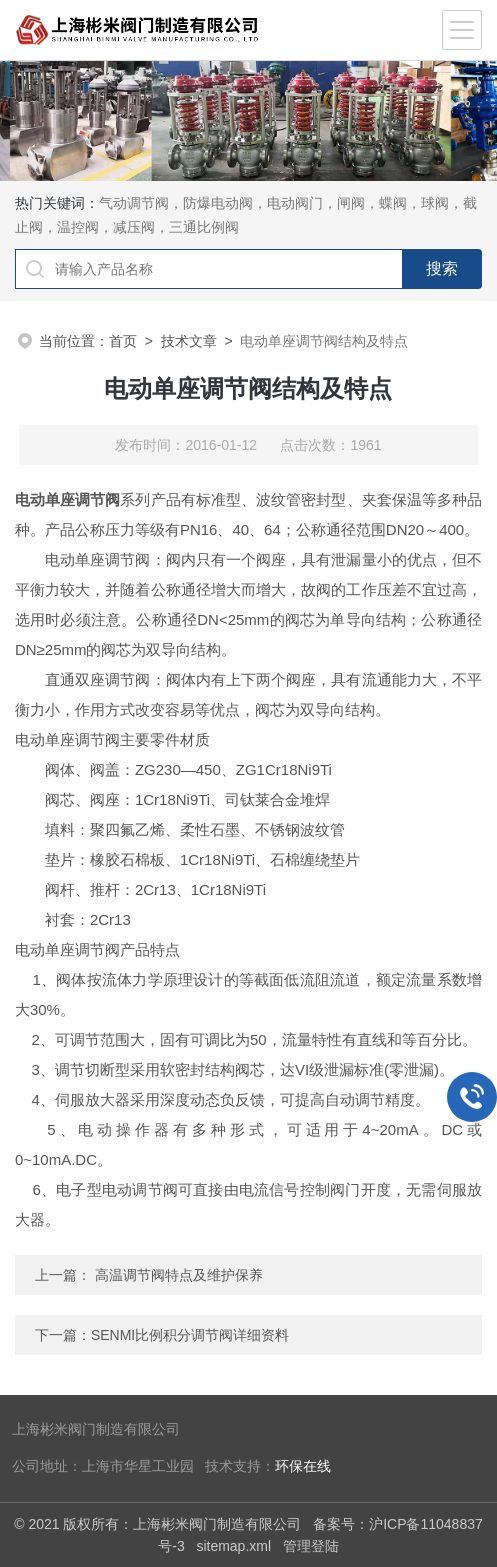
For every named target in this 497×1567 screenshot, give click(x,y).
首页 (123, 341)
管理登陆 (311, 1546)
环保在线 (303, 1466)
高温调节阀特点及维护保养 (179, 1275)
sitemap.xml (233, 1546)
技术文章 (189, 341)
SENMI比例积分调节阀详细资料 (190, 1335)
